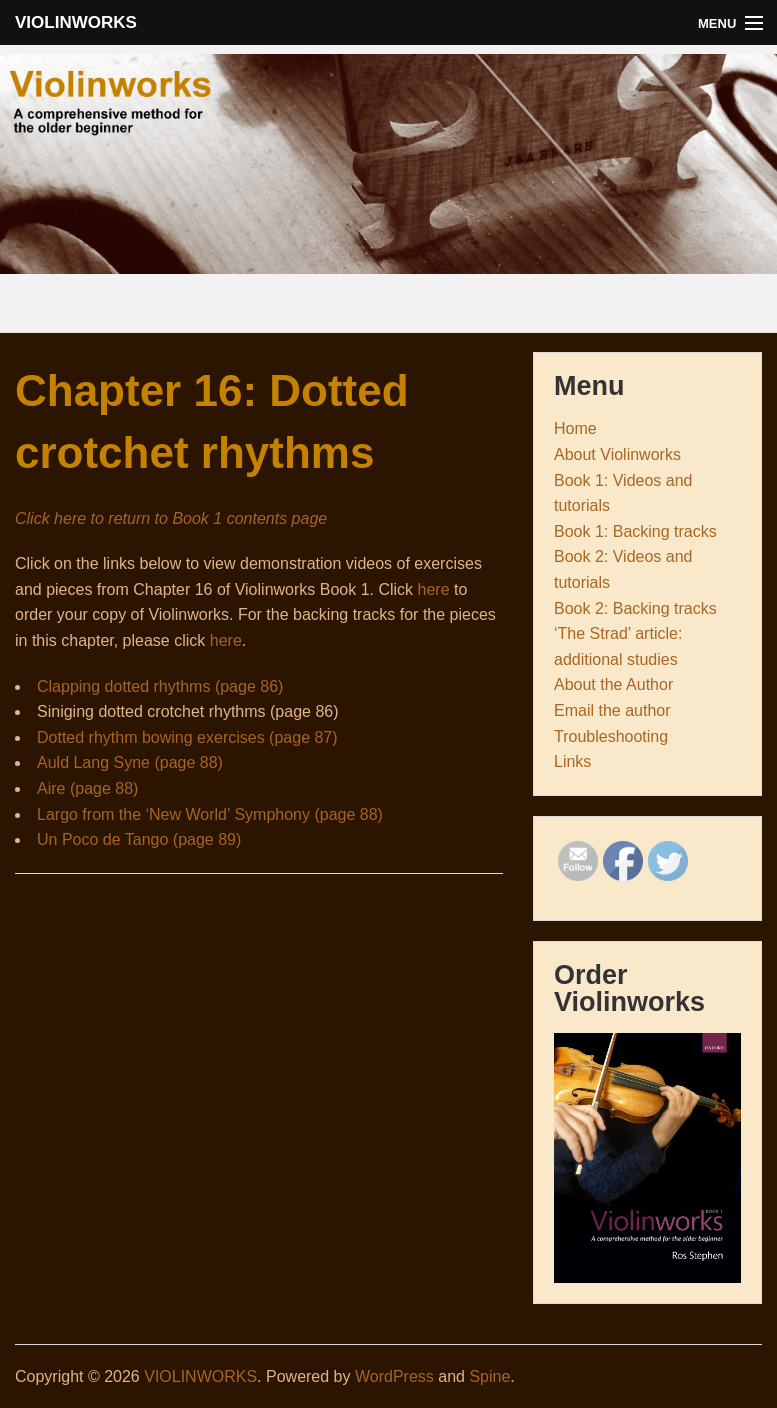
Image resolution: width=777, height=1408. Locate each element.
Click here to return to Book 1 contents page (171, 518)
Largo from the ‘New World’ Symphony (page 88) (210, 814)
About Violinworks (617, 454)
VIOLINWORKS (76, 22)
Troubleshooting (611, 736)
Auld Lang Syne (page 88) (130, 762)
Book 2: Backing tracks (635, 608)
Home (575, 428)
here (434, 589)
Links (572, 761)
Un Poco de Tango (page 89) (139, 839)
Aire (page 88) (87, 788)
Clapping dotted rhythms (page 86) (160, 686)
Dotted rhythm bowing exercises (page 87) (187, 737)
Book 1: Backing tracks (635, 531)
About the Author (613, 684)
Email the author (612, 710)
